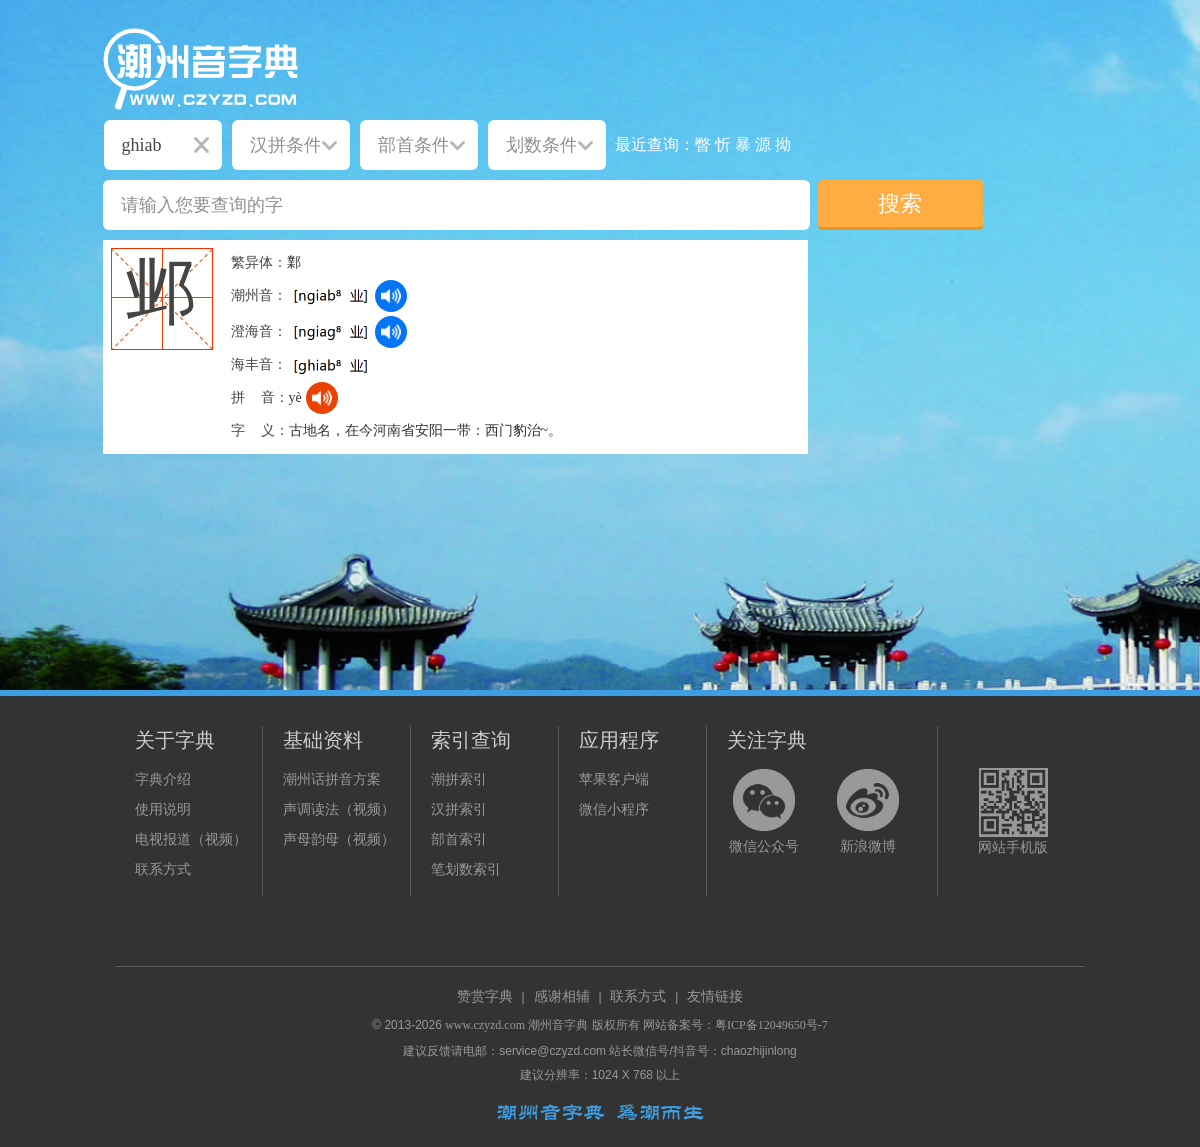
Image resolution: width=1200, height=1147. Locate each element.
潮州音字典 (558, 1025)
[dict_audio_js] (391, 296)
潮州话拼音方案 (332, 779)
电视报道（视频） (191, 839)
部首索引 (459, 839)
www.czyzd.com (485, 1025)
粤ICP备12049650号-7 (771, 1025)
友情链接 (715, 996)
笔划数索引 (466, 869)
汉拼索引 (459, 809)
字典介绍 (163, 779)
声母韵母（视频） (339, 839)
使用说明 (163, 809)
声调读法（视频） (339, 809)
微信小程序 (614, 809)
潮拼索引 (459, 779)
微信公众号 (764, 846)
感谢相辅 (562, 996)
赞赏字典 (485, 996)
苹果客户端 (614, 779)
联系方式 (163, 869)
